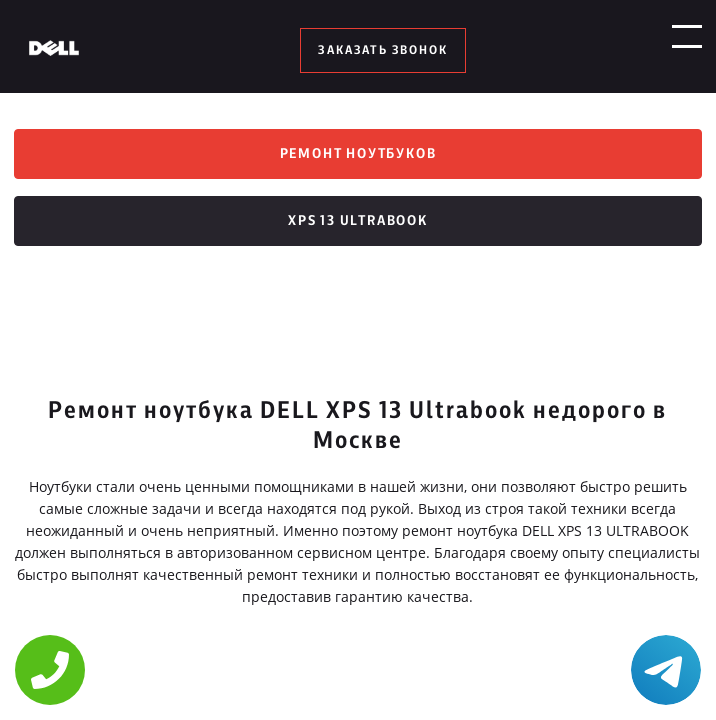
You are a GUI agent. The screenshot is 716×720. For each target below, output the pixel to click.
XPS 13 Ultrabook (358, 226)
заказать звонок (382, 50)
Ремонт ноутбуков (358, 156)
